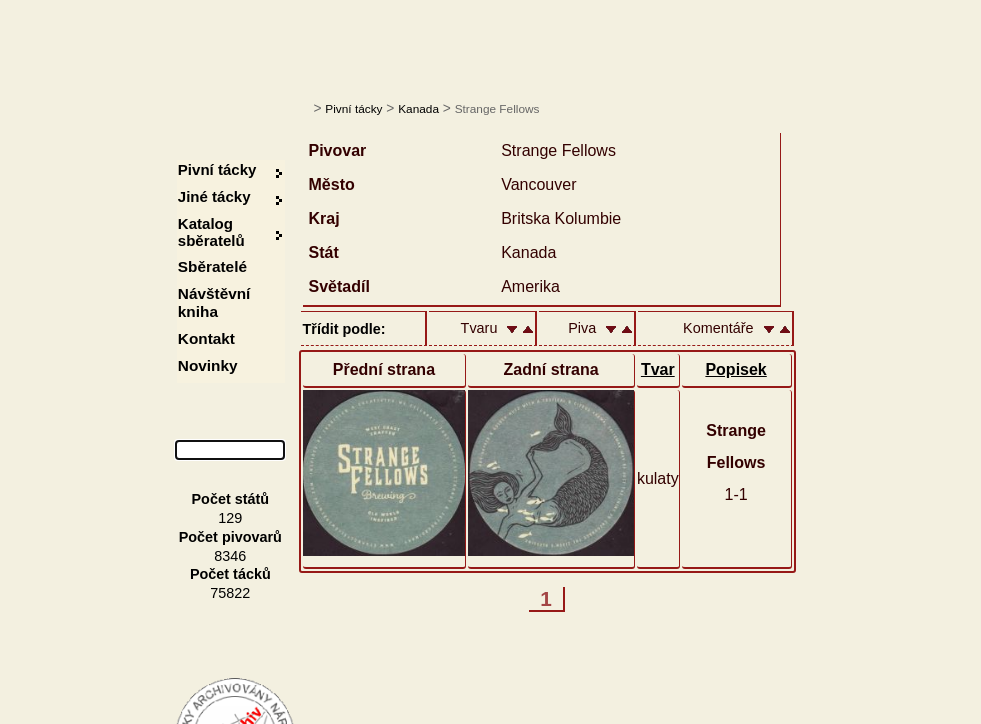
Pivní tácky (353, 109)
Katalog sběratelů (211, 232)
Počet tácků (230, 574)
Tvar (658, 369)
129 (230, 518)
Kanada (418, 109)
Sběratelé (212, 266)
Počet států (231, 499)
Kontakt (206, 338)
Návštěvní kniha (214, 302)
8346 (230, 556)
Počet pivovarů (230, 537)
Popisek (735, 369)
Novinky (208, 365)
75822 (230, 593)
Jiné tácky (214, 196)
